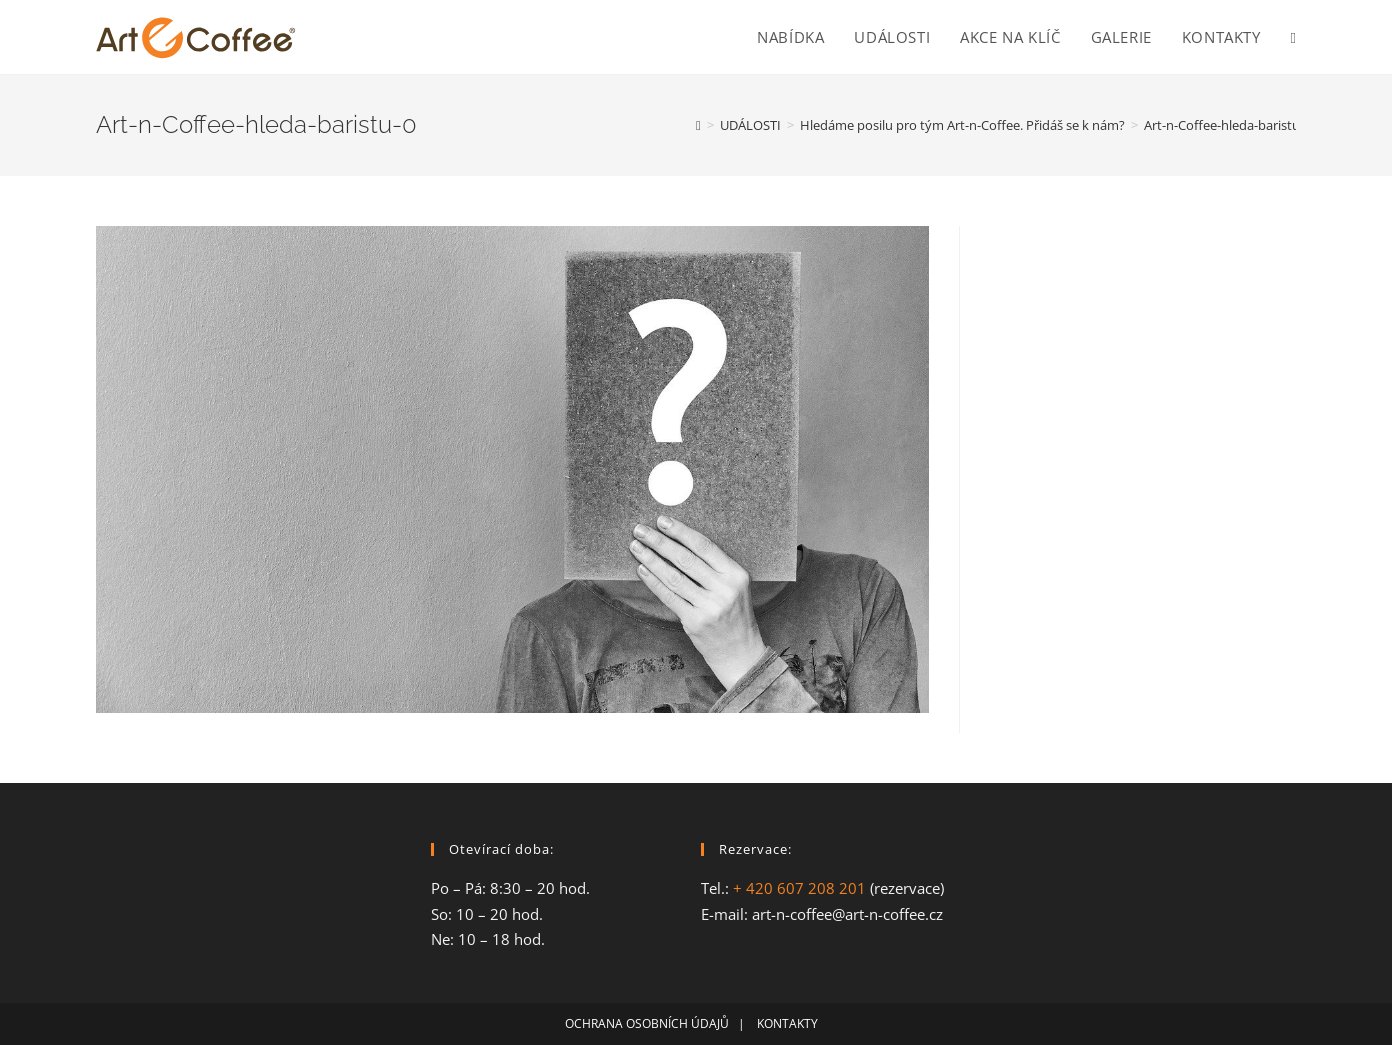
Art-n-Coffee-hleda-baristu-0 (1227, 125)
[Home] (698, 125)
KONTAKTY (792, 1023)
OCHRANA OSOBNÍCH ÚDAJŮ (647, 1023)
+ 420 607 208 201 (799, 888)
